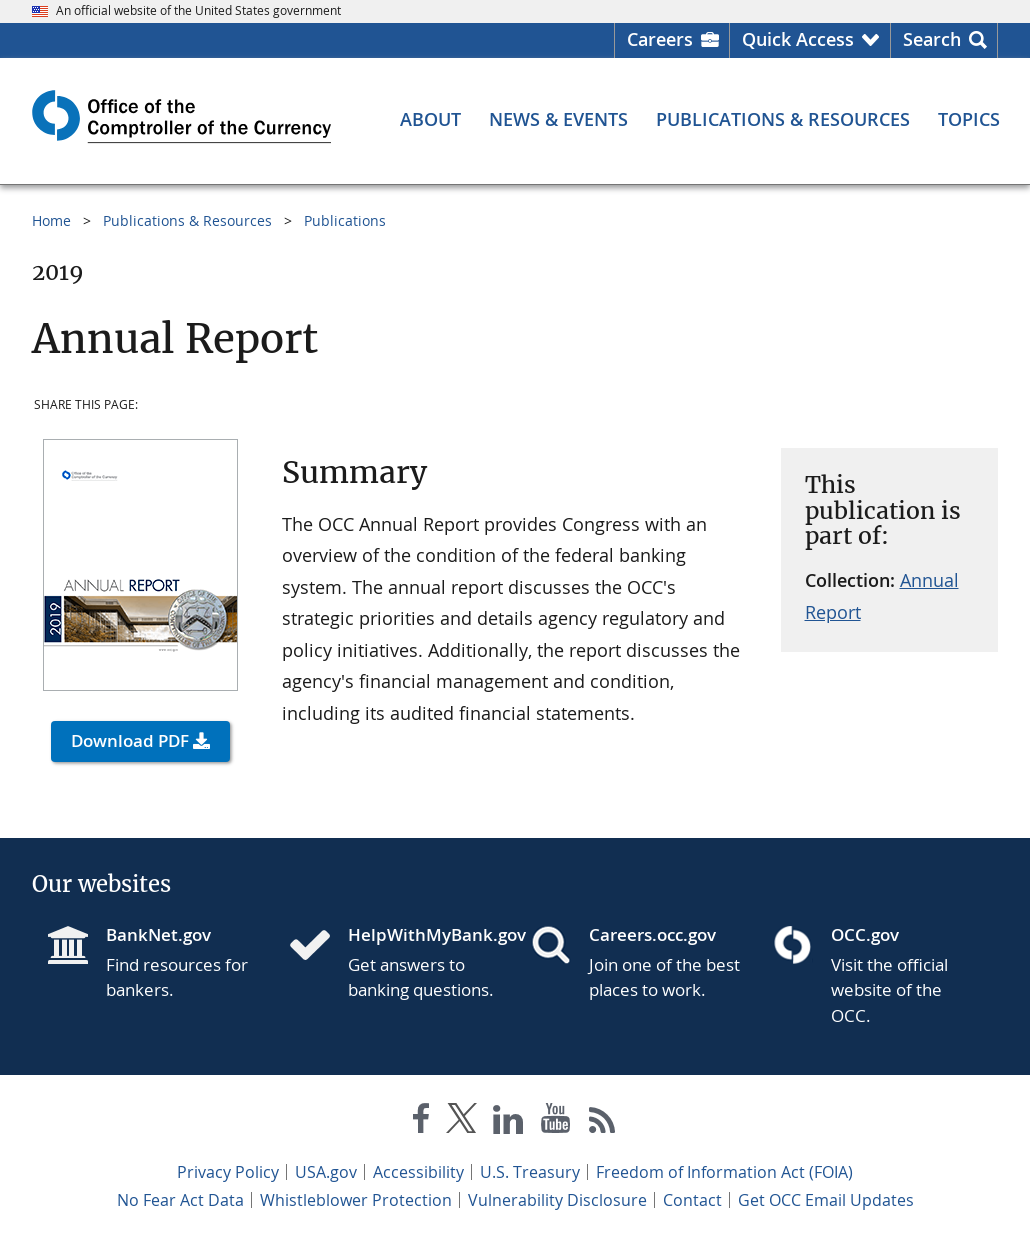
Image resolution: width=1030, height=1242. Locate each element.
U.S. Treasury (530, 1172)
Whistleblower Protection (356, 1200)
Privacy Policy (228, 1172)
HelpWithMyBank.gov (424, 934)
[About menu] (430, 119)
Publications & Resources (187, 220)
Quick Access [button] (798, 39)
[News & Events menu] (558, 119)
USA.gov (326, 1172)
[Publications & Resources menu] (783, 119)
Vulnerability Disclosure (557, 1200)
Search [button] (932, 39)
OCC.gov (865, 934)
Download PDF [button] (130, 740)
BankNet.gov (158, 934)
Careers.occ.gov (652, 934)
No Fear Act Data (180, 1200)
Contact (692, 1200)
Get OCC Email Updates (826, 1200)
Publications (345, 220)
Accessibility (418, 1172)
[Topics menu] (969, 119)
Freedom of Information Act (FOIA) (724, 1172)
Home (51, 220)
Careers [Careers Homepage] (660, 39)
